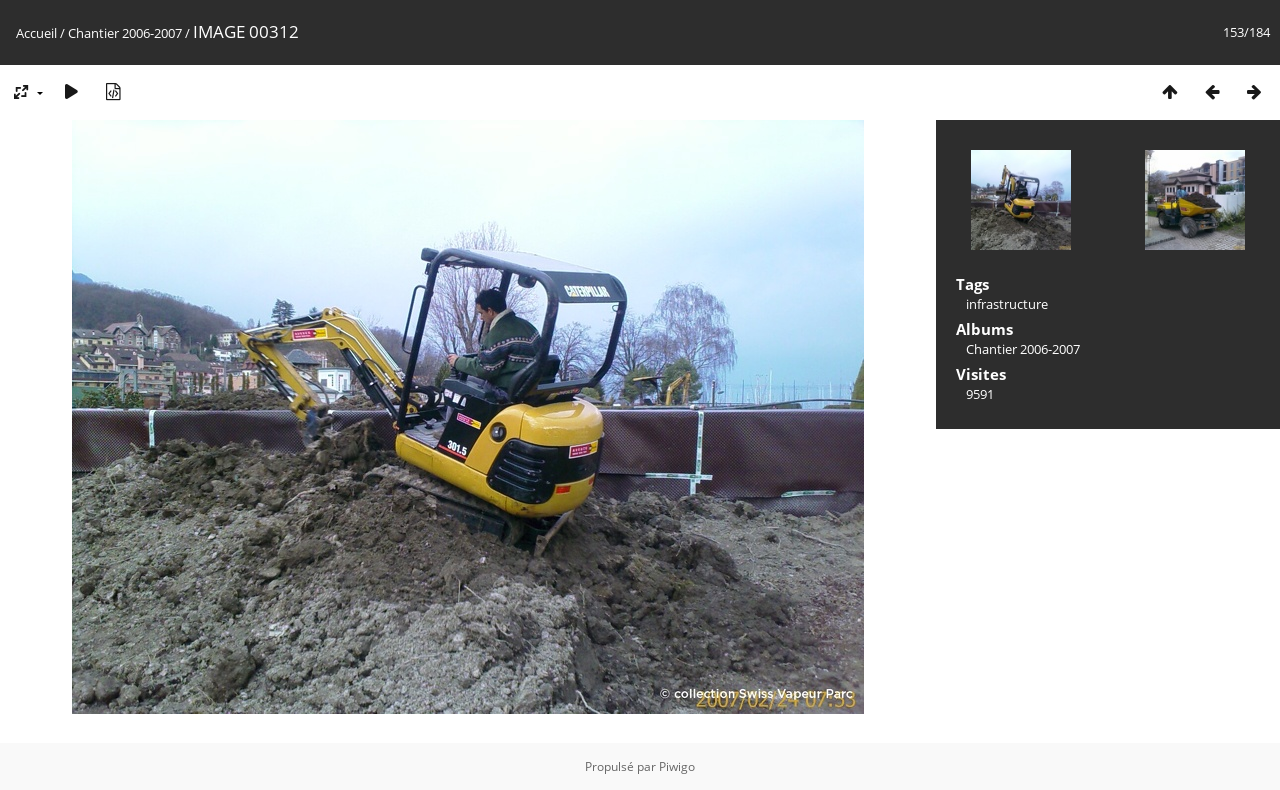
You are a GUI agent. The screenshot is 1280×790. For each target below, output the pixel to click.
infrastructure (1007, 304)
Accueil (36, 33)
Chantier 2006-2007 (125, 33)
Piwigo (677, 766)
